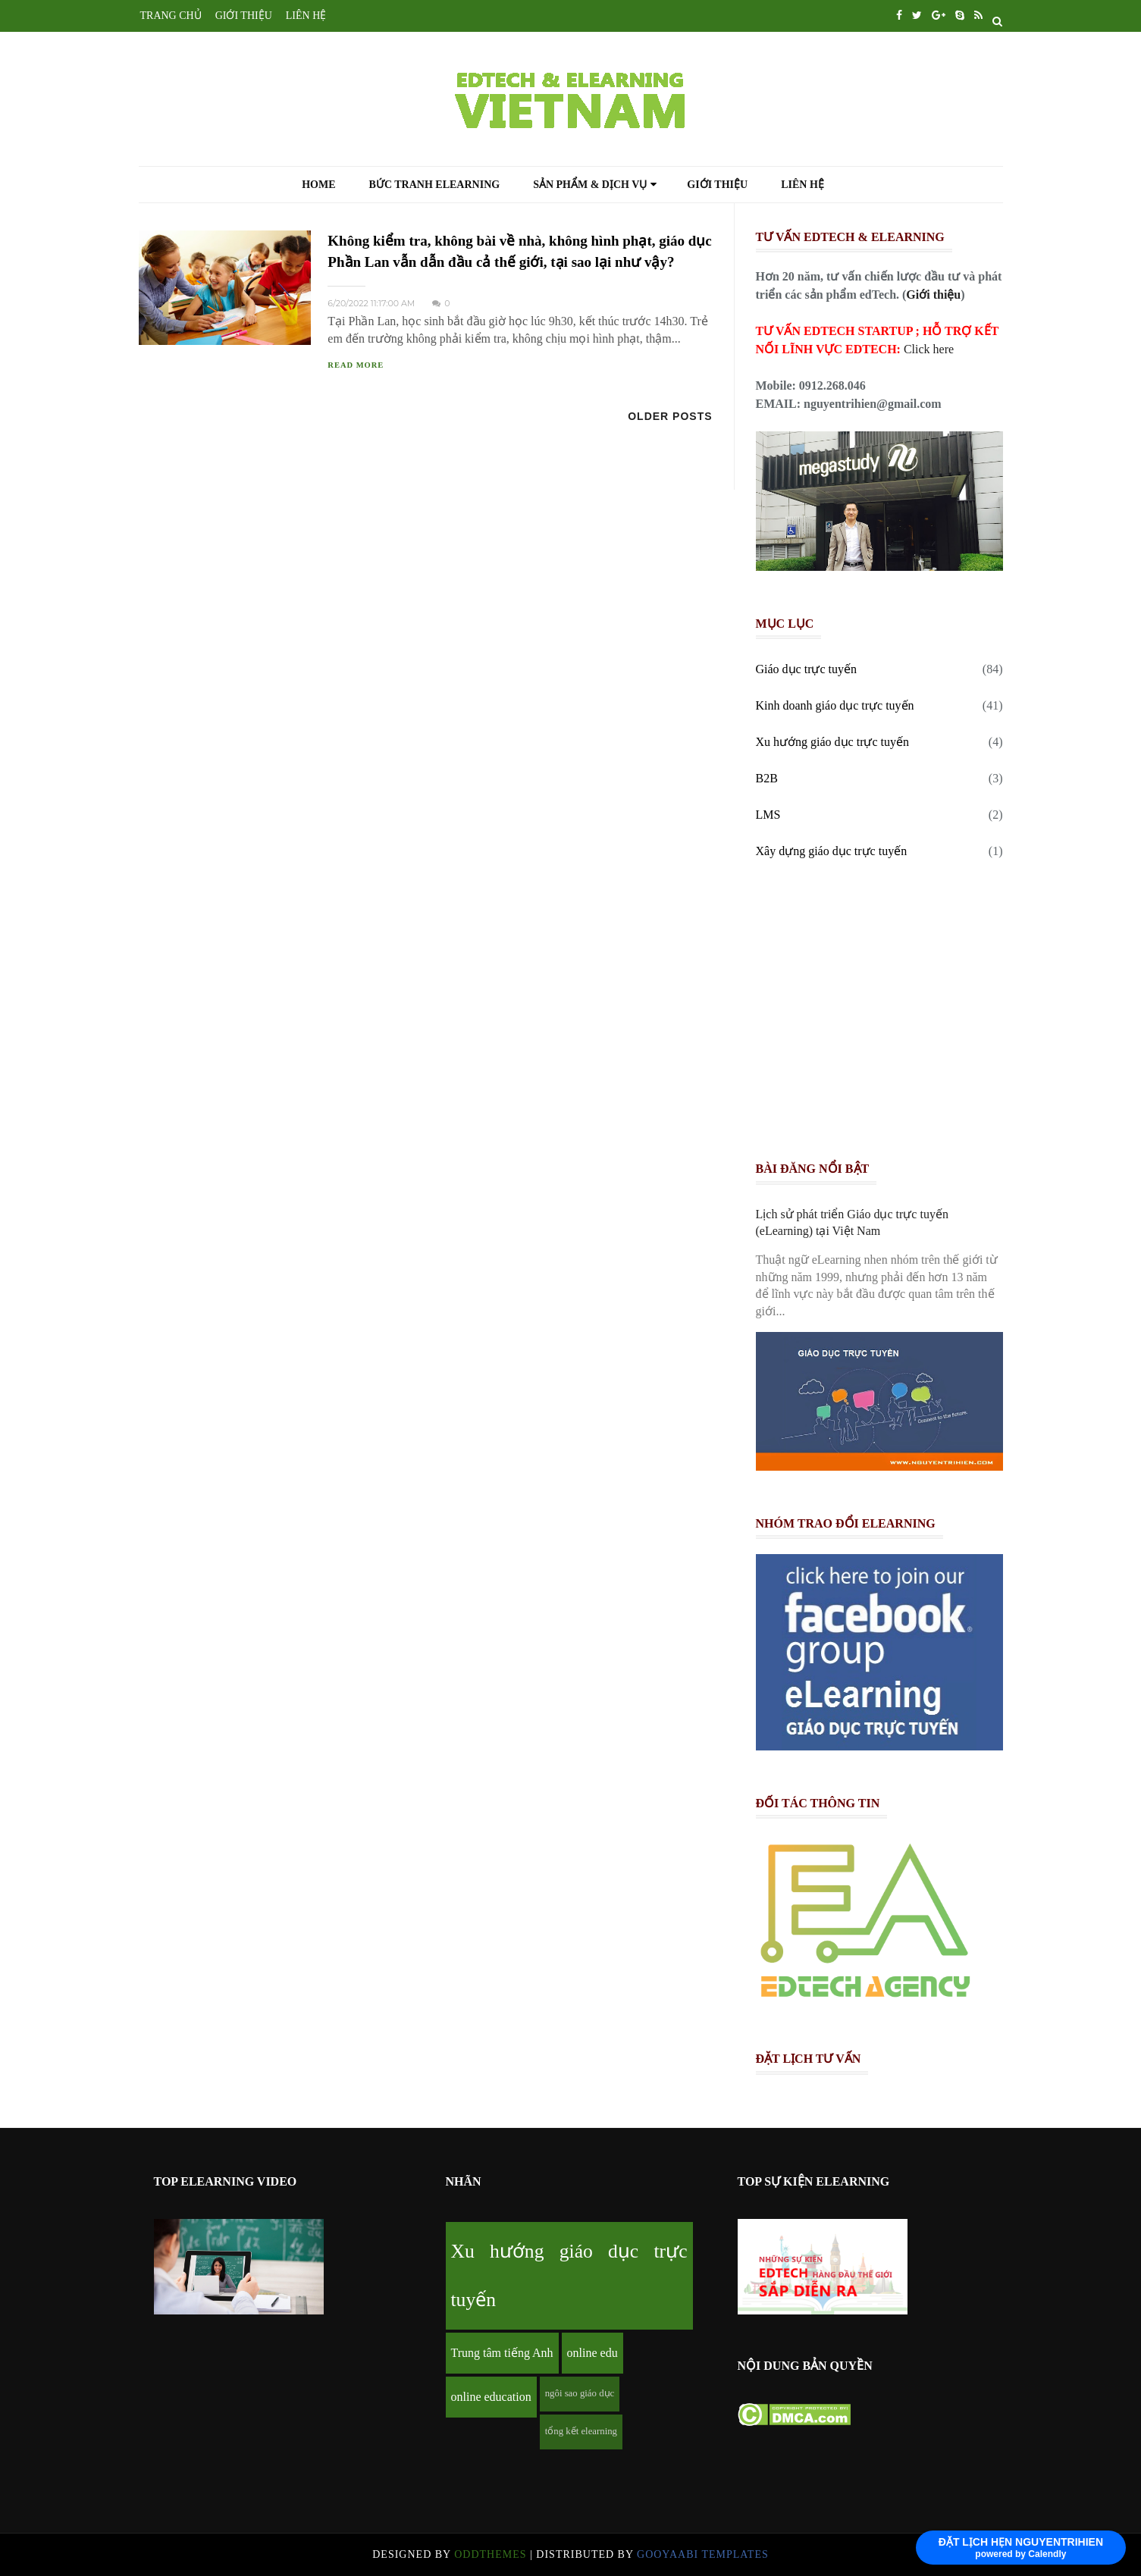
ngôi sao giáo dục (580, 2393)
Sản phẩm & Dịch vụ (595, 184)
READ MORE (356, 365)
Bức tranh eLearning (434, 185)
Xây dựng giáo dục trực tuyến (831, 851)
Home (318, 185)
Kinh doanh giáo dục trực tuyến (835, 705)
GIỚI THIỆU (243, 15)
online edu (592, 2352)
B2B (767, 778)
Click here (929, 349)
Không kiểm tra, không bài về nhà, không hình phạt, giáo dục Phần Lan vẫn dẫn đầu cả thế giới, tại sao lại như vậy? (519, 251)
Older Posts (670, 416)
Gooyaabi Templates (703, 2554)
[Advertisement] (885, 1015)
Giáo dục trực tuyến (806, 669)
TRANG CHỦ (171, 15)
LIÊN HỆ (306, 15)
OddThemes (490, 2554)
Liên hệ (802, 185)
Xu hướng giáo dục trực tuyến (833, 741)
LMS (768, 814)
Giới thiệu (717, 185)
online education (491, 2396)
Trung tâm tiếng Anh (502, 2352)
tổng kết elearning (581, 2431)
